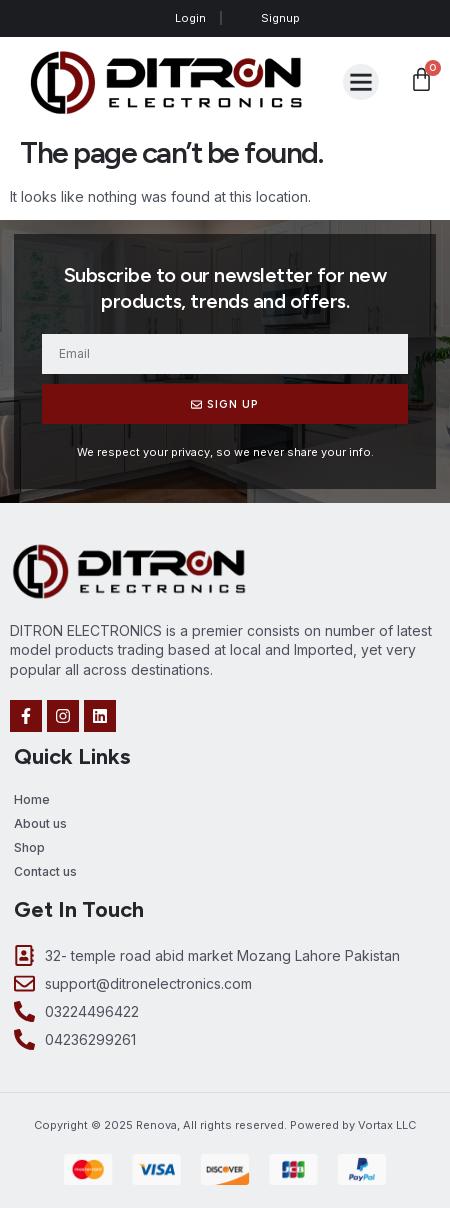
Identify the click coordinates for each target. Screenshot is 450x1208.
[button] (361, 82)
